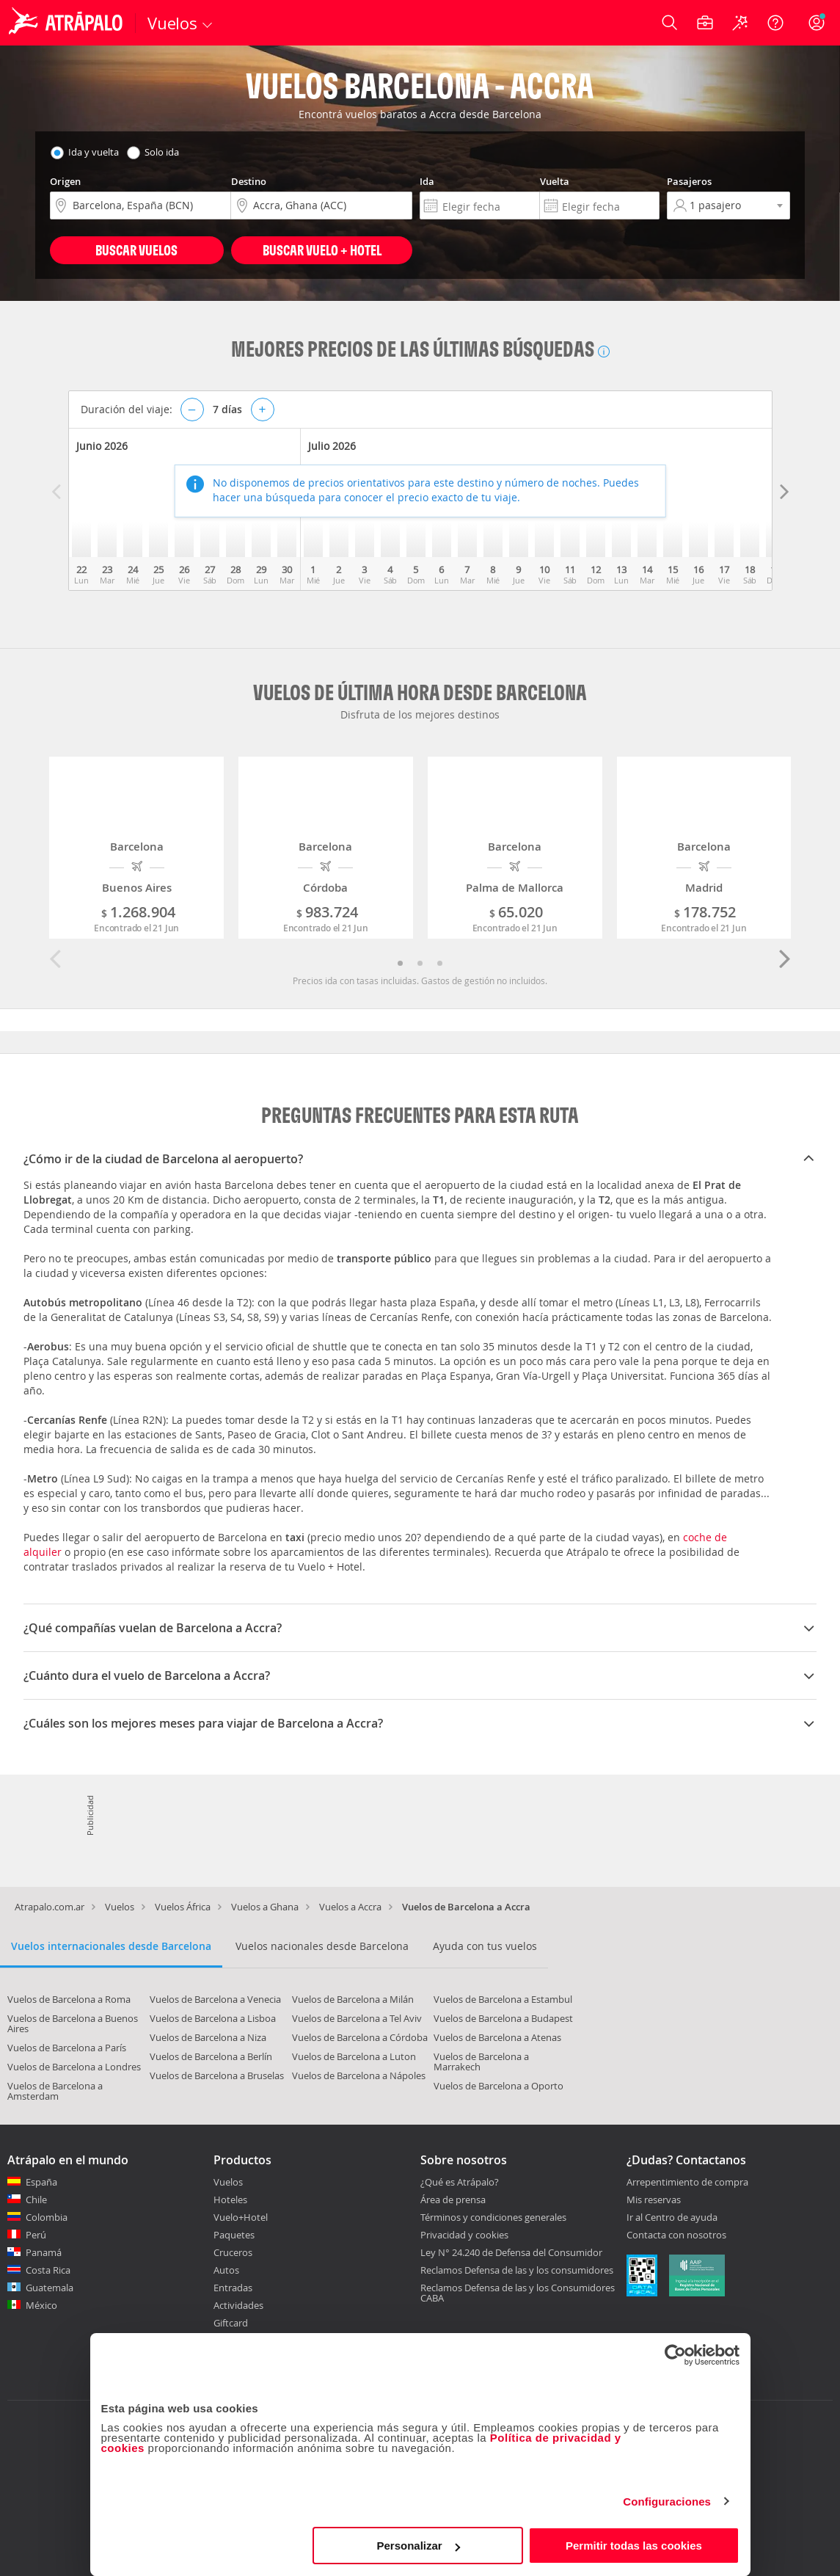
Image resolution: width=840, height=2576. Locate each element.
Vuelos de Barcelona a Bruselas (217, 2075)
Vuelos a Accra (350, 1906)
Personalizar (418, 2545)
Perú (36, 2234)
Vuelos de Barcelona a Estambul (503, 1999)
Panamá (44, 2252)
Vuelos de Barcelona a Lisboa (213, 2018)
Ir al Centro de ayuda (672, 2218)
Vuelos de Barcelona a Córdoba (360, 2037)
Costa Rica (48, 2270)
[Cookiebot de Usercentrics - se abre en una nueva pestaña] (675, 2355)
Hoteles (230, 2199)
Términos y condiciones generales (493, 2217)
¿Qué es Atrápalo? (459, 2181)
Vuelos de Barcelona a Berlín (211, 2056)
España (41, 2181)
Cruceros (232, 2252)
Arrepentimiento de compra (687, 2182)
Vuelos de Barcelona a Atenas (497, 2037)
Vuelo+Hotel (240, 2217)
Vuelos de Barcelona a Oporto (498, 2085)
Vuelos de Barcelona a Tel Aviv (357, 2018)
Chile (36, 2199)
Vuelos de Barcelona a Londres (74, 2066)
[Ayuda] (775, 23)
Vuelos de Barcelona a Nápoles (359, 2075)
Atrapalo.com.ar (49, 1906)
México (41, 2305)
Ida (427, 181)
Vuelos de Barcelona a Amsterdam (55, 2091)
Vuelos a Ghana (265, 1906)
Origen (65, 181)
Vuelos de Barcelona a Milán (353, 1999)
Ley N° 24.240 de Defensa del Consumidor (511, 2252)
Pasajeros (689, 181)
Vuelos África (183, 1906)
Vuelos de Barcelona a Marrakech (481, 2061)
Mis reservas (654, 2200)
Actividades (238, 2305)
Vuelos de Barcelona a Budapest (503, 2018)
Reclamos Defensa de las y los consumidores (516, 2270)
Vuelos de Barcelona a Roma (69, 1999)
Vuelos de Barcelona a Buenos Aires (72, 2023)
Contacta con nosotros (676, 2235)
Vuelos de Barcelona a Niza (208, 2037)
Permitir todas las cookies (634, 2545)
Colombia (46, 2217)
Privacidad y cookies (464, 2234)
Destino (248, 181)
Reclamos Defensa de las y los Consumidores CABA (517, 2292)
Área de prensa (453, 2199)
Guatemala (49, 2287)
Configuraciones (667, 2501)
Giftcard (230, 2322)
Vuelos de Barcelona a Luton (354, 2056)
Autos (226, 2270)
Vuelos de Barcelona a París (66, 2047)
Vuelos (119, 1906)
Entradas (232, 2287)
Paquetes (234, 2234)
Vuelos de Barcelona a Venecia (215, 1999)
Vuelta (554, 181)
